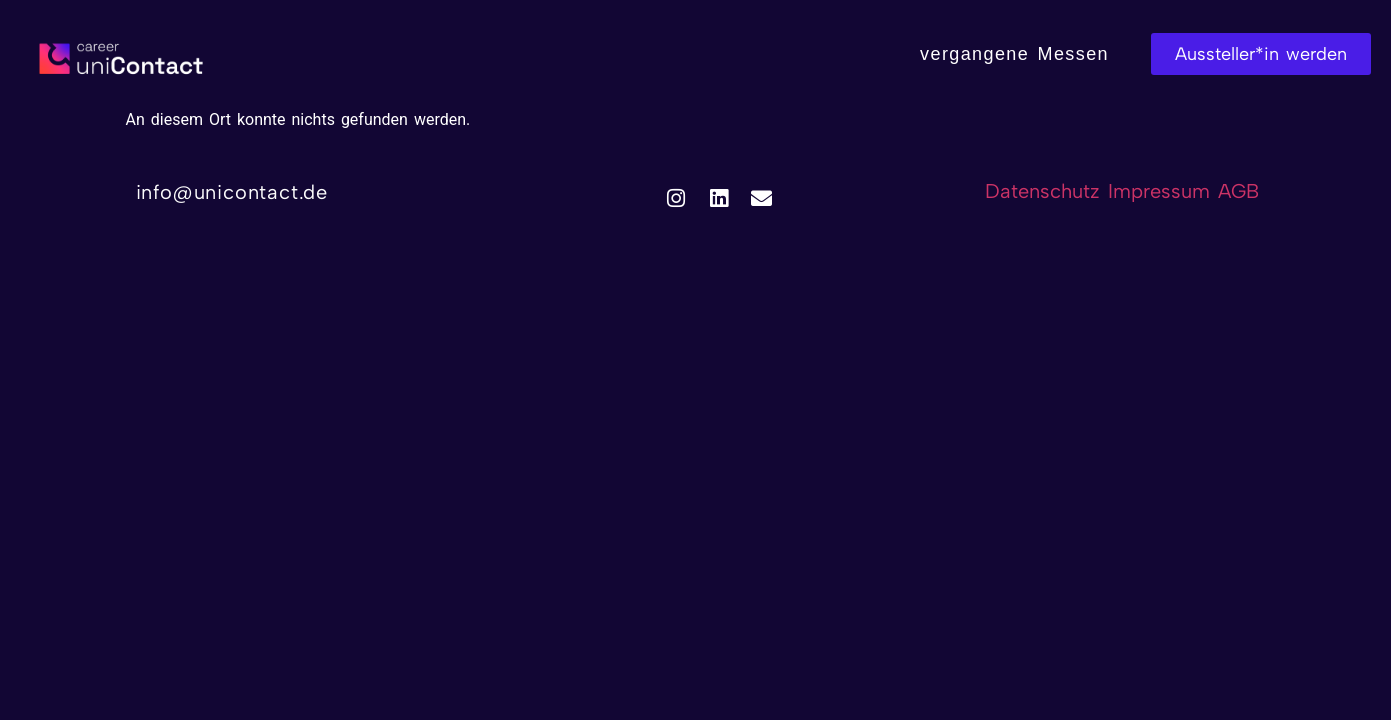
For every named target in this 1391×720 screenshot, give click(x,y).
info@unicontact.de (232, 192)
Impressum (1163, 191)
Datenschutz (1042, 191)
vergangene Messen (1014, 54)
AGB (1238, 191)
